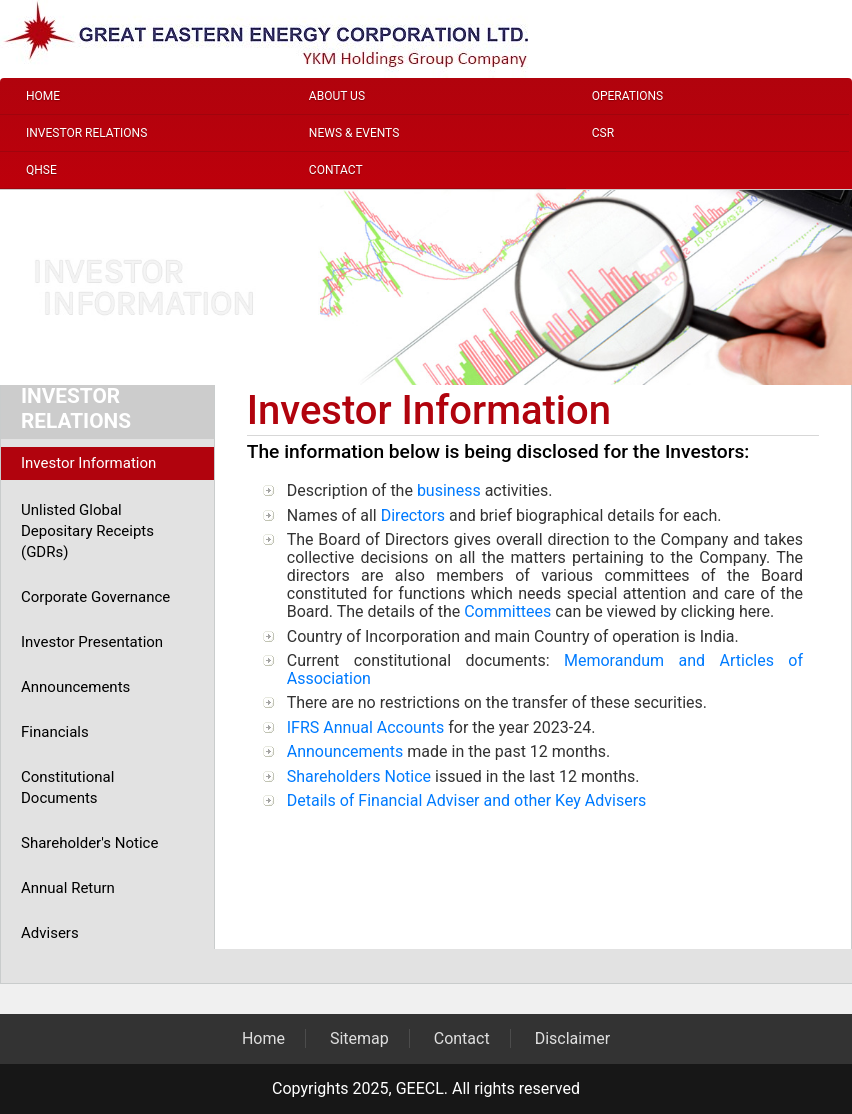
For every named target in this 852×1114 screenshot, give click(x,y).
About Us (337, 96)
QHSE (41, 170)
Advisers (50, 933)
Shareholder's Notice (89, 843)
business (449, 490)
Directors (413, 515)
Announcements (75, 687)
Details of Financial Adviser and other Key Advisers (467, 800)
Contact (336, 170)
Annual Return (68, 888)
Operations (627, 96)
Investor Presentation (92, 642)
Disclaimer (572, 1038)
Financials (55, 732)
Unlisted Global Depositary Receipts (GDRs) (87, 531)
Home (43, 96)
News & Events (354, 133)
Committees (507, 611)
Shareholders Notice (359, 776)
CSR (603, 133)
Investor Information (88, 463)
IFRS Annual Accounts (365, 727)
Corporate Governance (95, 597)
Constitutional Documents (67, 787)
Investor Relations (86, 133)
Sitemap (359, 1038)
